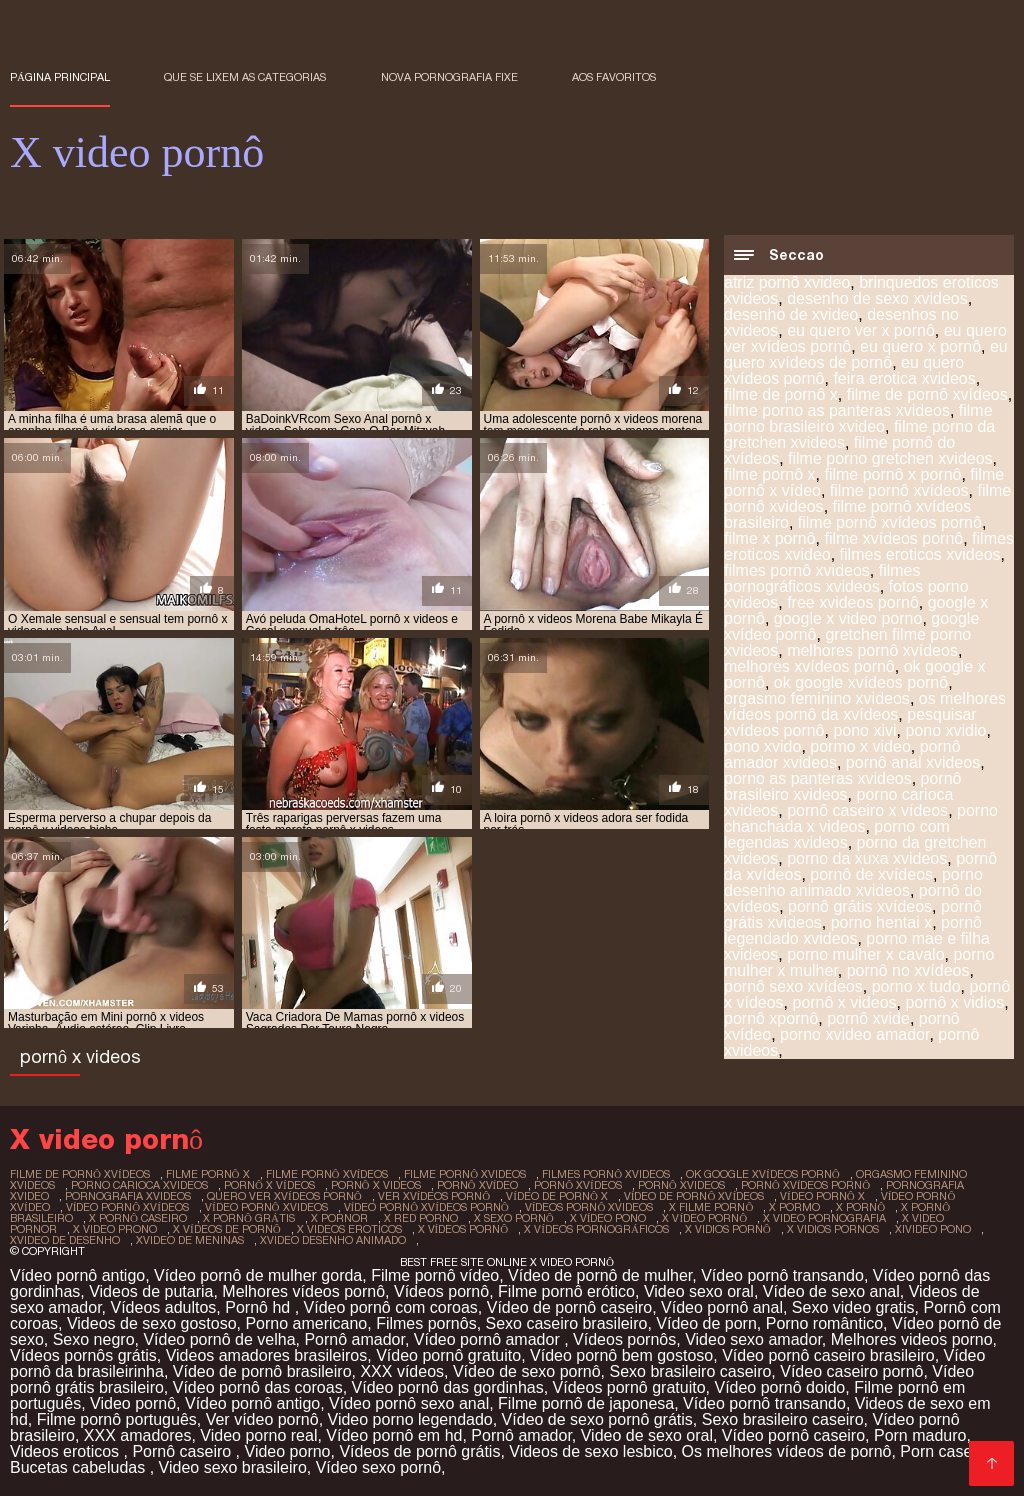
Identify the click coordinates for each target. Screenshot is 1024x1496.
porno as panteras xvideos (818, 778)
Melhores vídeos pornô (303, 1291)
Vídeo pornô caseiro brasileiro (828, 1355)
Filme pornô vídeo (435, 1275)
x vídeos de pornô (227, 1229)
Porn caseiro (945, 1451)
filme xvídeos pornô (893, 538)
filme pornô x (770, 474)
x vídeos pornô (463, 1229)
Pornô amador (354, 1339)
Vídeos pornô (441, 1291)
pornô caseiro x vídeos (867, 810)
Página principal (60, 77)
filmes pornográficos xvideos (822, 578)
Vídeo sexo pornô (378, 1467)
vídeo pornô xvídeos (127, 1207)
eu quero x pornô (920, 346)
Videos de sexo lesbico (590, 1451)
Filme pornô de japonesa (586, 1403)
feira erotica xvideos (904, 378)
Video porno (288, 1451)
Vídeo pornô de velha (219, 1339)
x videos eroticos (349, 1229)
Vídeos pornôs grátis (83, 1355)
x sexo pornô (514, 1218)
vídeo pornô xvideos (266, 1207)
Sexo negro (94, 1339)
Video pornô (133, 1403)
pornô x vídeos (269, 1185)
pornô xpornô (771, 1018)
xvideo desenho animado (333, 1240)
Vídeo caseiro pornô (851, 1371)
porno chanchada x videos (861, 818)
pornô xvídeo (478, 1185)
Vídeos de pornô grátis (419, 1451)
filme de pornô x (781, 394)
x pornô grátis (249, 1218)
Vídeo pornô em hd (394, 1435)
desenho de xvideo (791, 314)
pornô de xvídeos (871, 874)
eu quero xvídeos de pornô (866, 354)
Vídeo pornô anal (722, 1307)
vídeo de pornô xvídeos (694, 1196)
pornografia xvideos (128, 1196)
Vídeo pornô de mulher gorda (258, 1275)
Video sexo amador (753, 1339)
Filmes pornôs (426, 1323)
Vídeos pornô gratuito (629, 1387)
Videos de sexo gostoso (152, 1323)
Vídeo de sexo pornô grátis (597, 1419)
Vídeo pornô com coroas (391, 1307)
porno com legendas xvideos (837, 834)
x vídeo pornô (704, 1218)
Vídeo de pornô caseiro (569, 1307)
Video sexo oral (699, 1291)
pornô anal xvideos (913, 762)
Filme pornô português (117, 1419)
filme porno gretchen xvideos (890, 458)
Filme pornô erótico (566, 1291)
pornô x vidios (954, 1002)
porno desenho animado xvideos (853, 882)
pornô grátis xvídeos (860, 906)
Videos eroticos (67, 1451)
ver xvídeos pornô (434, 1196)
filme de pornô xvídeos (927, 394)
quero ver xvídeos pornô (284, 1196)
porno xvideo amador (854, 1034)
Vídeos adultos (164, 1307)
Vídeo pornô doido (779, 1387)
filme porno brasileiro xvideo (858, 418)
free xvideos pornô (853, 602)
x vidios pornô (728, 1229)
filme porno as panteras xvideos (837, 410)
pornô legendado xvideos (853, 930)
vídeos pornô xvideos (589, 1207)
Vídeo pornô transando (782, 1275)
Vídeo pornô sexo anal (409, 1403)
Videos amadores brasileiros (267, 1355)
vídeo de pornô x (557, 1196)
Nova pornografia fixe (449, 77)
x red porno (421, 1218)
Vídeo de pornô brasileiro (262, 1371)
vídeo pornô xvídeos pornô (426, 1207)
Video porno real (258, 1435)
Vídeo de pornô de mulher (600, 1275)
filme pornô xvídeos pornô (890, 522)
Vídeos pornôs (624, 1339)
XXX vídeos (402, 1371)
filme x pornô (770, 538)
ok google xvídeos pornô (861, 682)
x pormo (794, 1207)
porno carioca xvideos (139, 1185)
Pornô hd (259, 1307)
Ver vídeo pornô (262, 1419)
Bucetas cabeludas (80, 1467)
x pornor (339, 1218)
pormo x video (860, 746)
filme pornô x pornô (892, 474)
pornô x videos (844, 1002)
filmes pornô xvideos (797, 570)
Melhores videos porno (912, 1339)
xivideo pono (933, 1229)
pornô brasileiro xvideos (842, 786)
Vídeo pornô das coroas (258, 1387)
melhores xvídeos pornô (809, 666)
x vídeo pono (608, 1218)
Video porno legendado (410, 1419)
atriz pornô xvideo (787, 282)
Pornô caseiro (183, 1451)
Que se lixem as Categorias (245, 77)
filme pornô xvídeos (899, 490)
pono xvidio (945, 730)
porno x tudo (916, 986)
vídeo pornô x (822, 1196)
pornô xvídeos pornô (806, 1185)
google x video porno (848, 618)
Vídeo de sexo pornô (527, 1371)
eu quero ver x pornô (861, 330)
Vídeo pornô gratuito (448, 1355)
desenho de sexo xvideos (877, 298)
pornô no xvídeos (908, 970)
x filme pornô (711, 1207)
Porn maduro (920, 1435)
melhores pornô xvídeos (872, 650)
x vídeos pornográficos (596, 1229)
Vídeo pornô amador (489, 1339)
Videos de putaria (151, 1291)
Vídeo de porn (706, 1323)
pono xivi (864, 730)
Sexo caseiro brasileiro (567, 1323)
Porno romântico (824, 1323)
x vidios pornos (833, 1229)
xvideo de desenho (65, 1240)
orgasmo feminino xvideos (817, 698)
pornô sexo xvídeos (793, 986)
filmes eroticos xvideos (920, 554)
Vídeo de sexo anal (831, 1291)
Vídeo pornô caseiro (793, 1435)
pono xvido (762, 746)
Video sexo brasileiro (233, 1467)
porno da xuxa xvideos (867, 858)
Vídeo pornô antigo (77, 1275)
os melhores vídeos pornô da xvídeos (865, 706)
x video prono (115, 1229)
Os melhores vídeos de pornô (787, 1451)
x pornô (860, 1207)
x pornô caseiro (138, 1218)
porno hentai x (881, 922)
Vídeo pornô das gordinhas (448, 1387)
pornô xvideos (681, 1185)
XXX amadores (138, 1435)
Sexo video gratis (853, 1307)
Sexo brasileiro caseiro (691, 1371)
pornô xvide (868, 1018)
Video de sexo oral (647, 1435)
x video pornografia (824, 1218)
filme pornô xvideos (465, 1174)
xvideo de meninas (190, 1240)
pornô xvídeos (578, 1185)
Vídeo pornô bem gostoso (621, 1355)
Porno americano (306, 1323)
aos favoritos (614, 77)
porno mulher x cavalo (865, 954)
